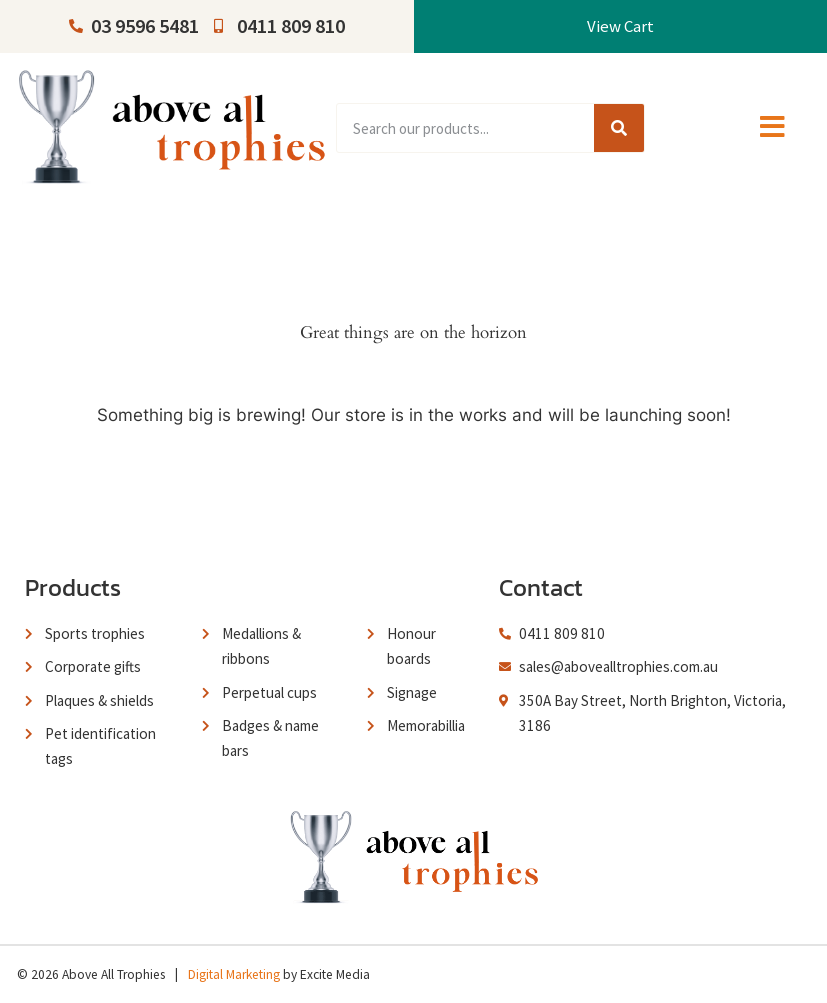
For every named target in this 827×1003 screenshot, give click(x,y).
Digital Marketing (234, 974)
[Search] (619, 128)
